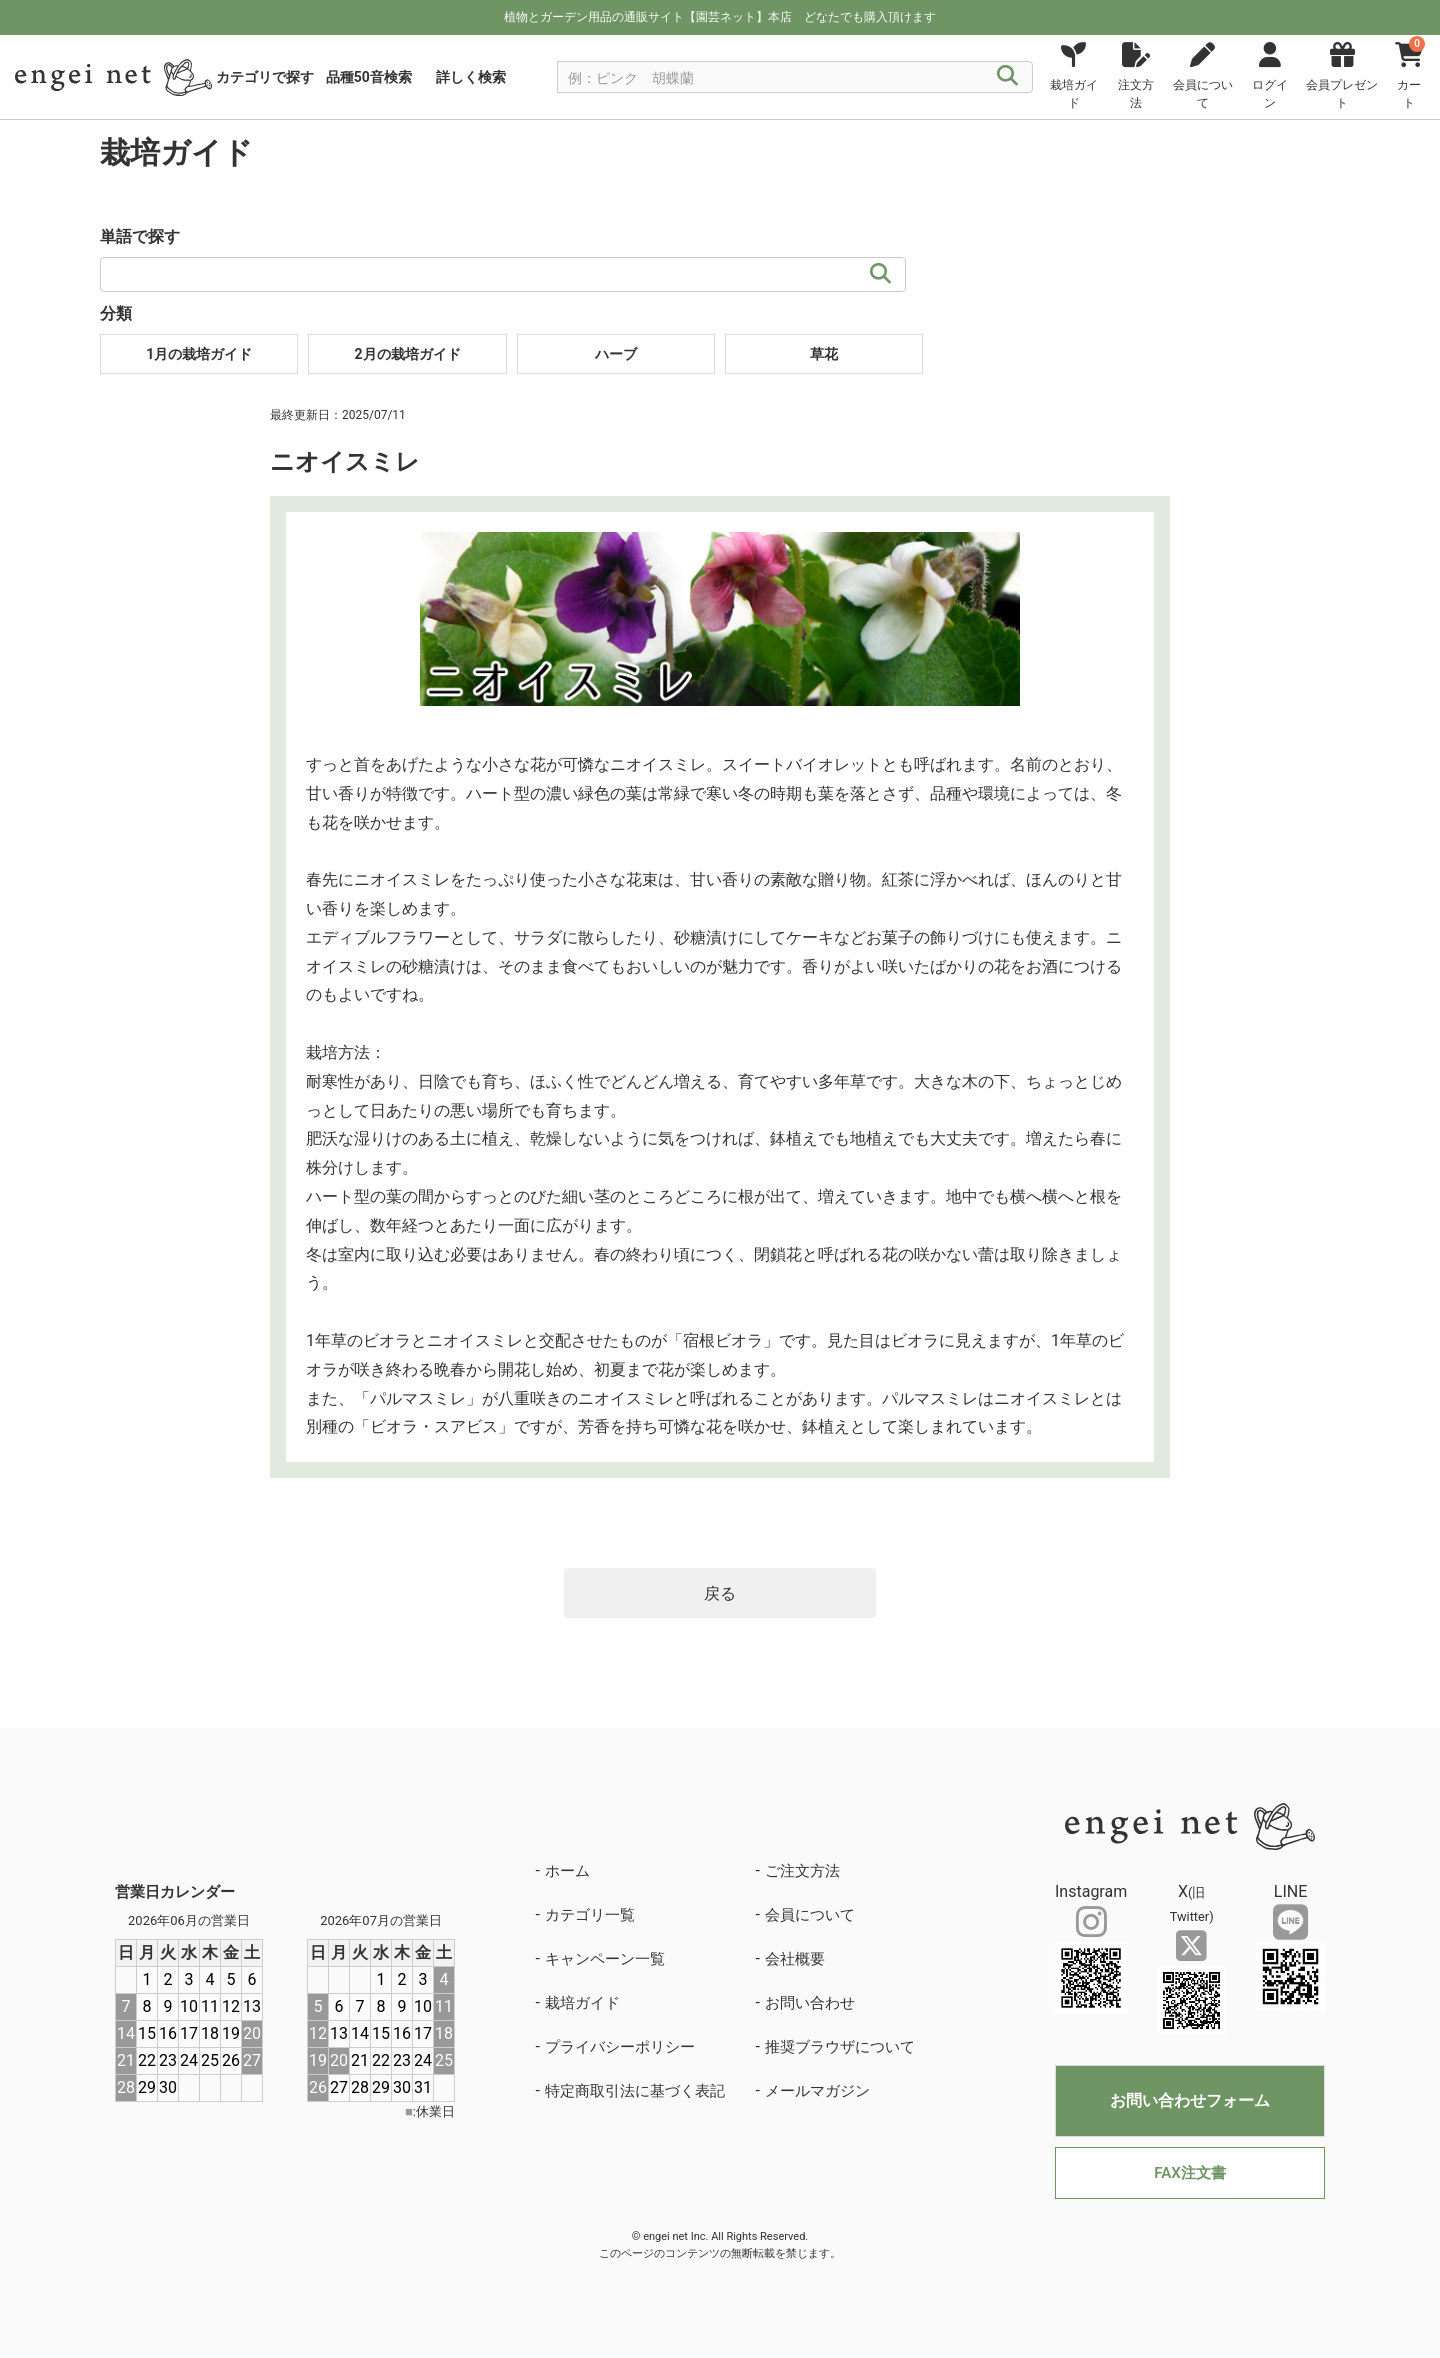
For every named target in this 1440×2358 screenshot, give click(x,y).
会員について (810, 1915)
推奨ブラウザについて (840, 2047)
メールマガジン (817, 2091)
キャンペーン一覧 (605, 1959)
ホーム (567, 1871)
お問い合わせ (810, 2003)
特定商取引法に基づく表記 (635, 2091)
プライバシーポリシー (620, 2047)
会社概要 (795, 1959)
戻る (720, 1593)
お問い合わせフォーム (1190, 2100)
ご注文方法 (802, 1871)
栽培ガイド (582, 2003)
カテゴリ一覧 (590, 1915)
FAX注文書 (1189, 2173)
